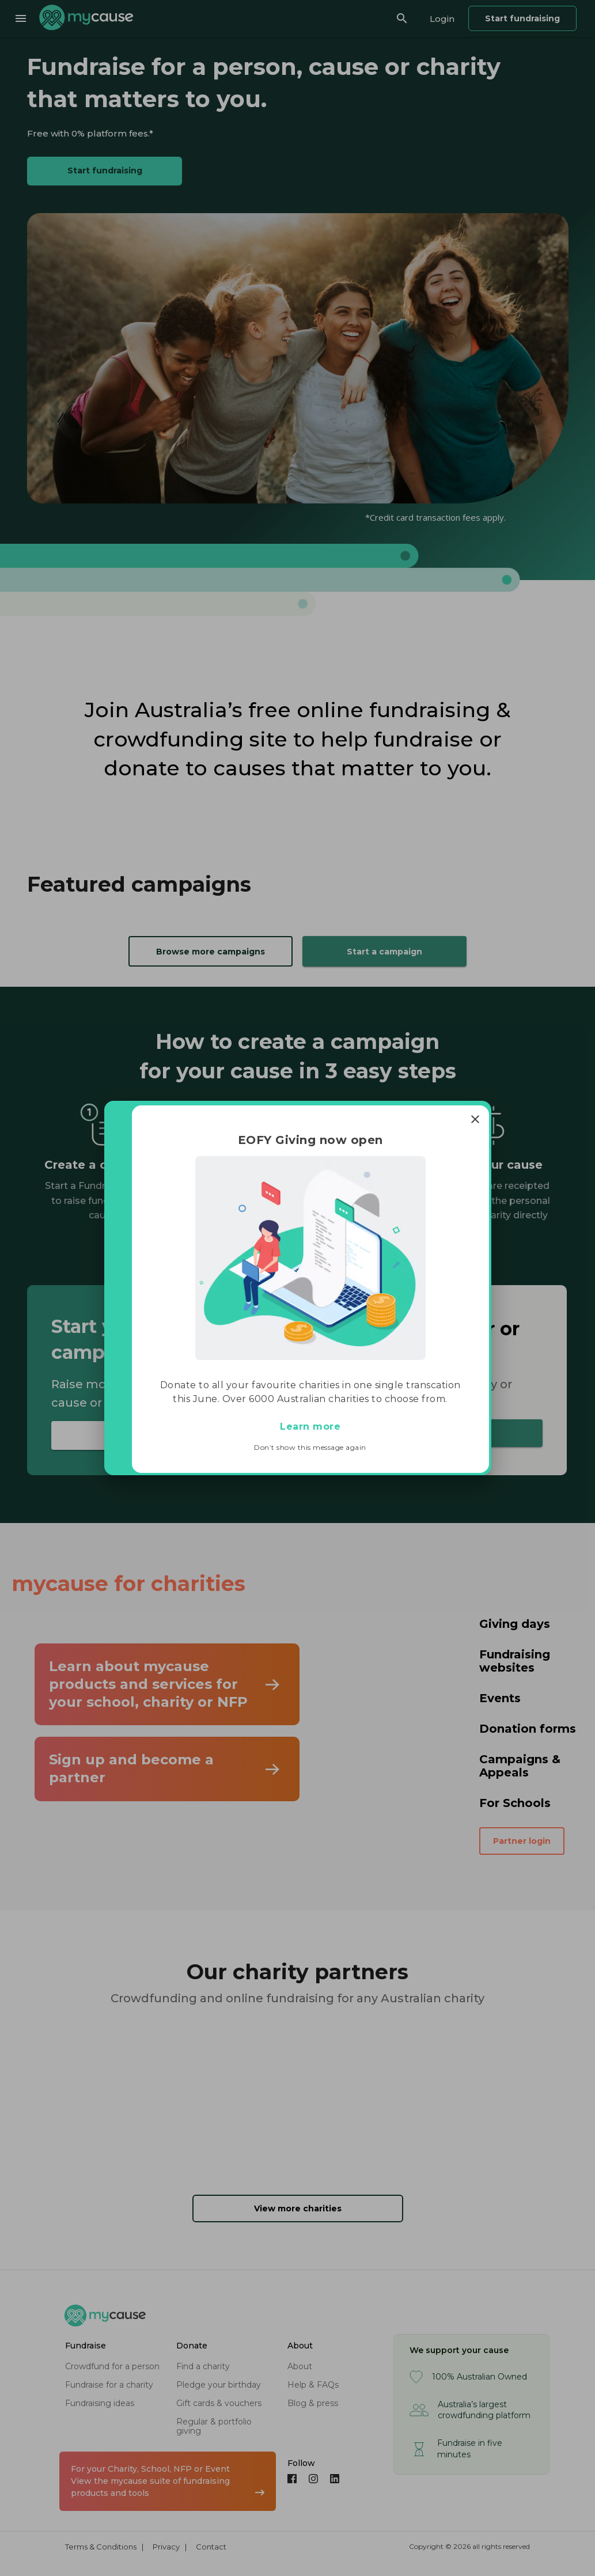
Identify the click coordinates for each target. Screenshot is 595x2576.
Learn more (310, 1426)
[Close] (475, 1119)
